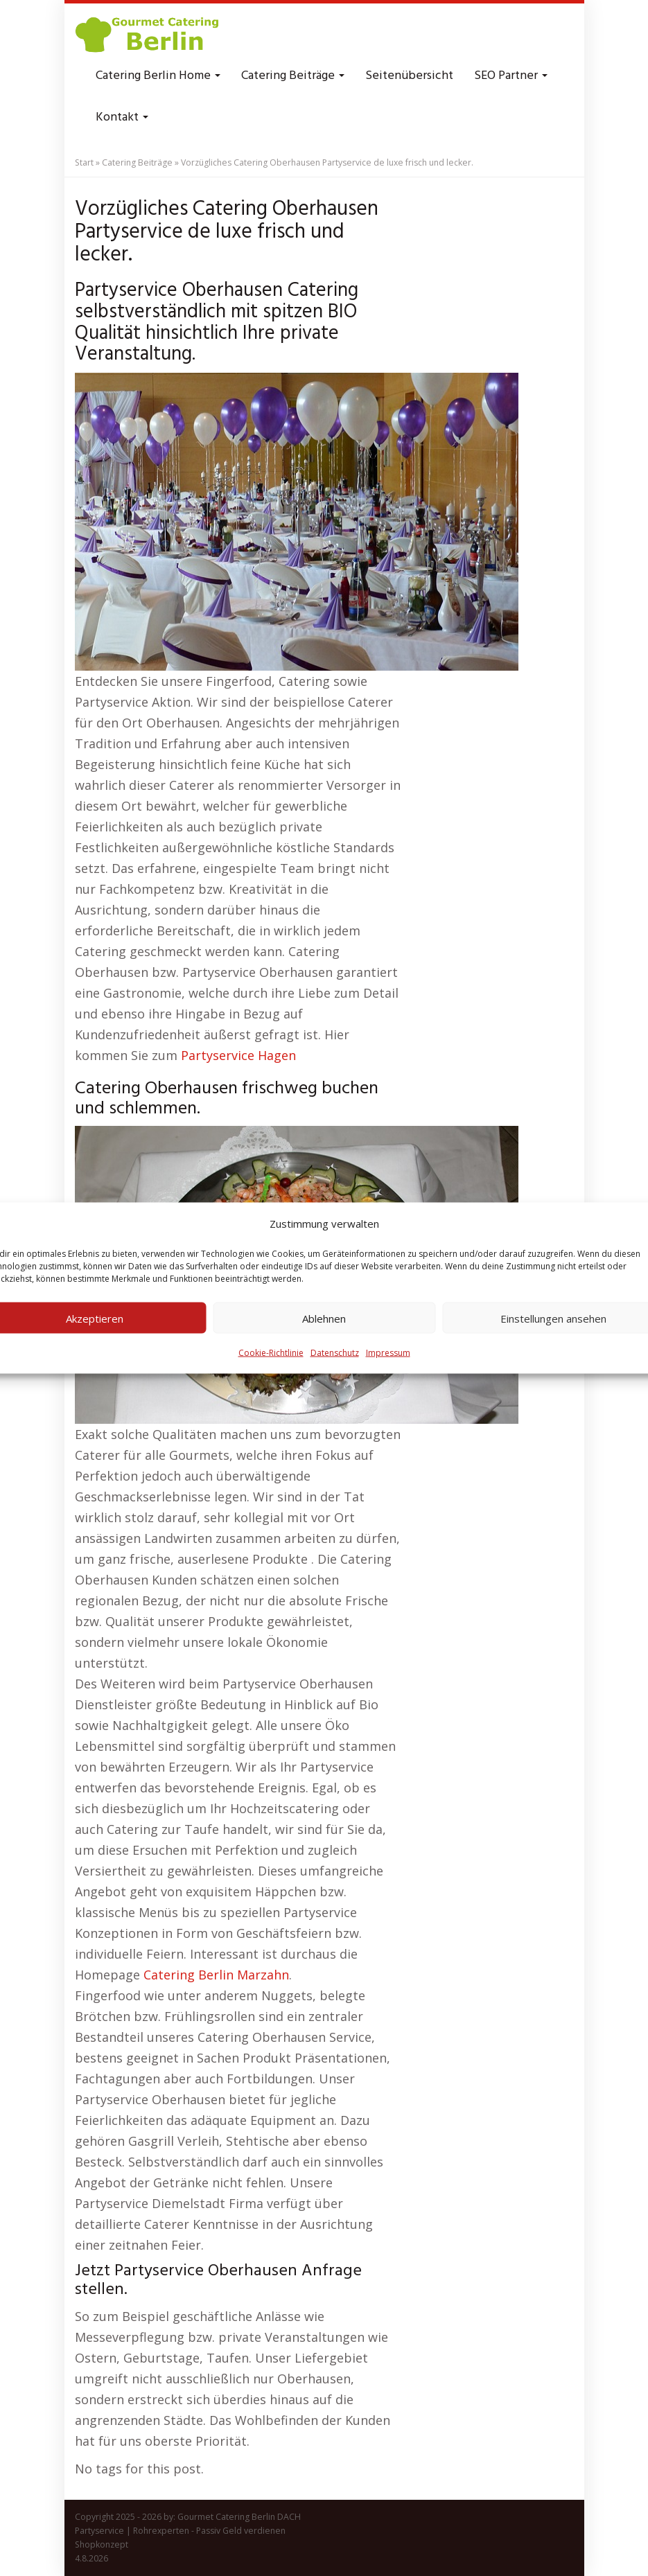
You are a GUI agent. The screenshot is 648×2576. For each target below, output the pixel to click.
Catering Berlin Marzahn (216, 1974)
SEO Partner (511, 76)
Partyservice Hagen (238, 1055)
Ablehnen (324, 1318)
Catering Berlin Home (158, 76)
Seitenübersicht (409, 76)
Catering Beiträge (292, 76)
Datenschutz (334, 1353)
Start (84, 162)
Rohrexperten (161, 2531)
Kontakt (122, 117)
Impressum (388, 1353)
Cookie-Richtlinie (271, 1353)
